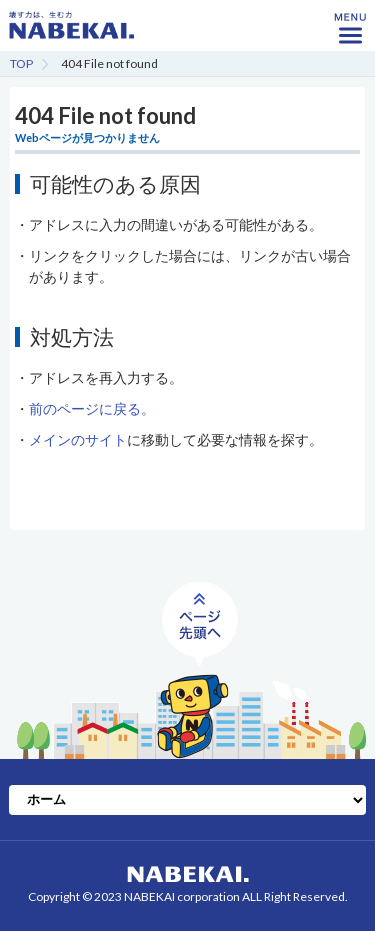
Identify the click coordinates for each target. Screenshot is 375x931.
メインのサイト (78, 439)
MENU (350, 34)
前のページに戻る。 (92, 408)
